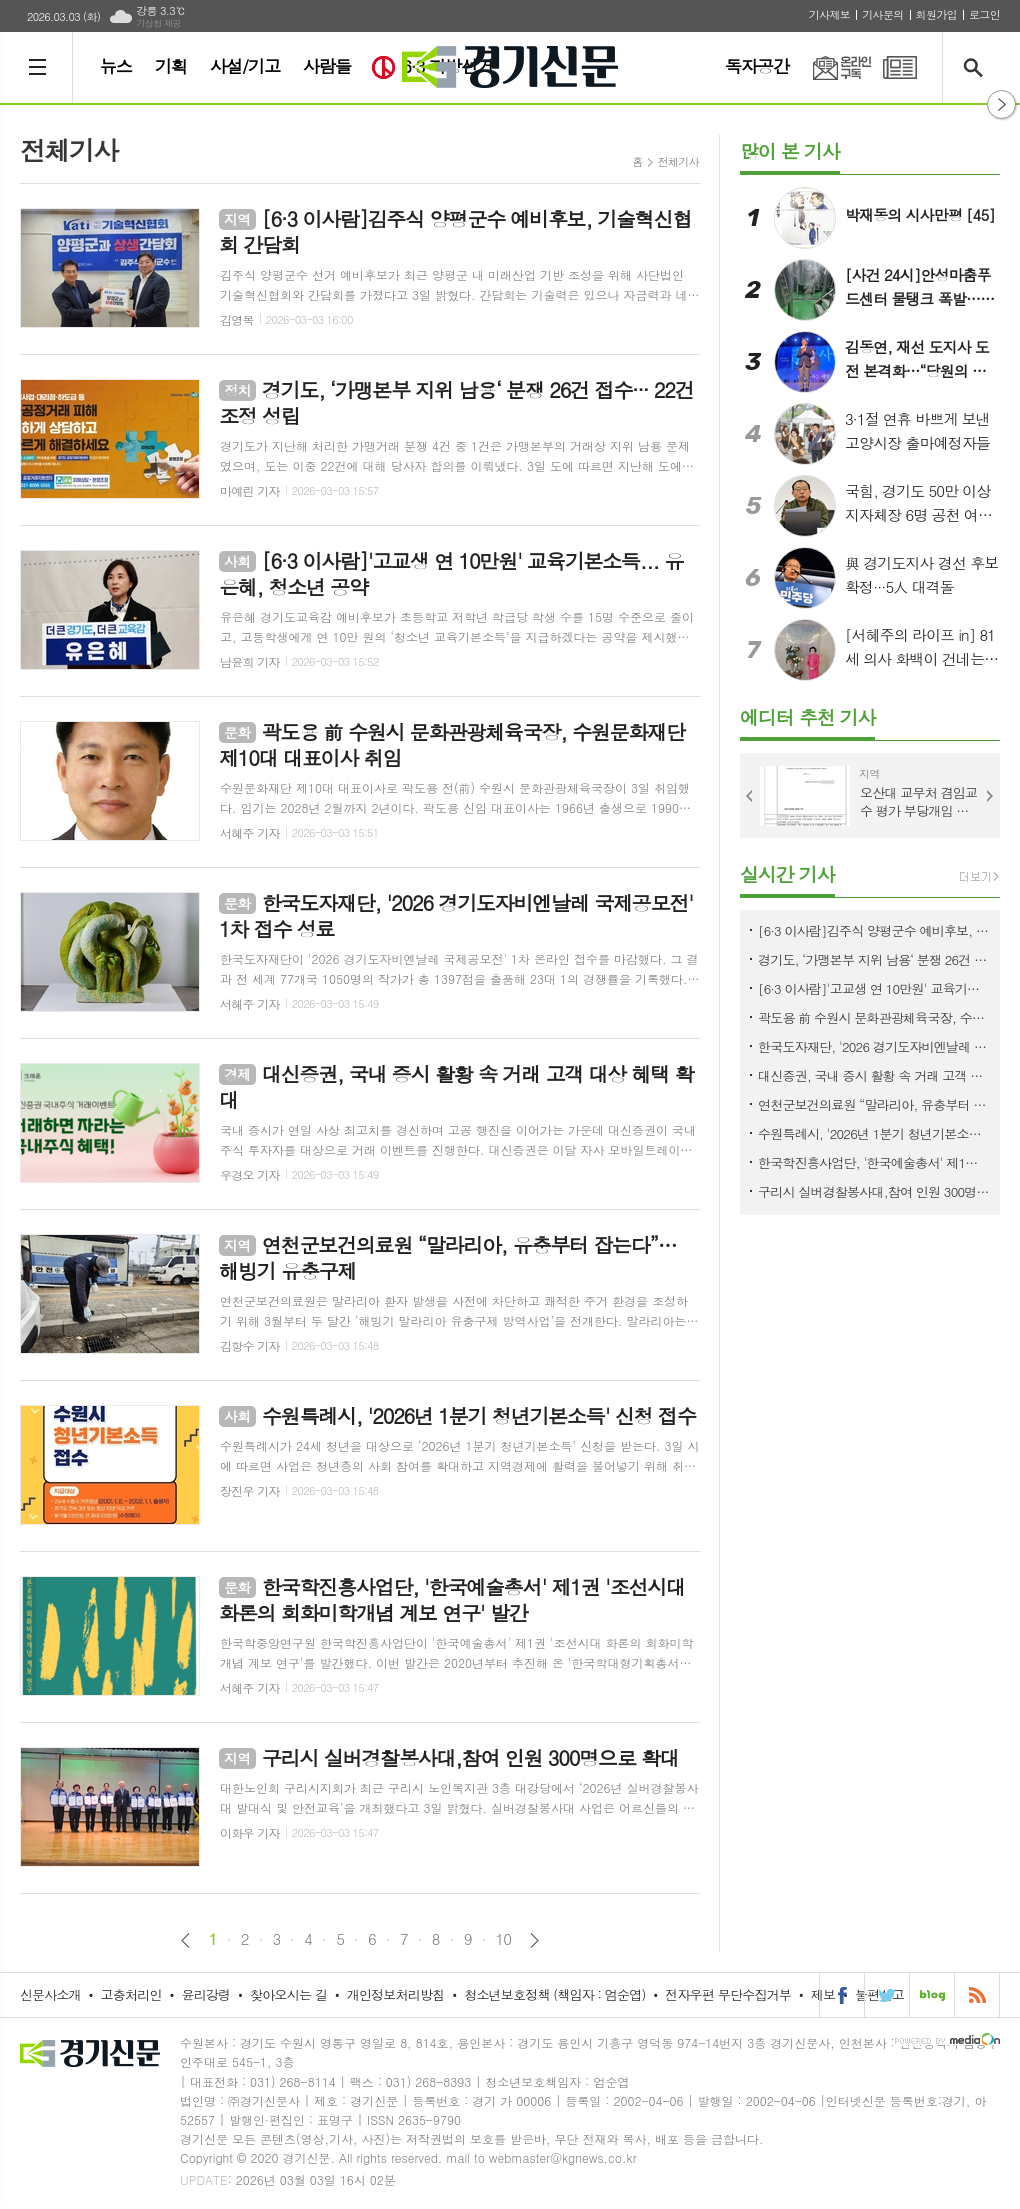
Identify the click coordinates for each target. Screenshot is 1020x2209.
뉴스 (116, 66)
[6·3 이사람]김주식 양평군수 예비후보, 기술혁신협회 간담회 (874, 930)
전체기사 (678, 161)
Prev (750, 796)
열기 (1001, 104)
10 (504, 1939)
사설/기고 (245, 66)
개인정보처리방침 (396, 1994)
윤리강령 (205, 1994)
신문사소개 (50, 1994)
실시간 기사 (787, 873)
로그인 (984, 14)
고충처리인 (131, 1994)
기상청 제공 (158, 23)
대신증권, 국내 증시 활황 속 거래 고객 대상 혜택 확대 (874, 1075)
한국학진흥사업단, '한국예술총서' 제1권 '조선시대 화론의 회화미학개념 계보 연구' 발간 (874, 1162)
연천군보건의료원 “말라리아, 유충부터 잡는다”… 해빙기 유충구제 (874, 1104)
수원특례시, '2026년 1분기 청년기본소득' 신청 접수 (874, 1133)
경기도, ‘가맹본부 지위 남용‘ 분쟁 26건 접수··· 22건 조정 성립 (874, 959)
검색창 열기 (977, 67)
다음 (534, 1940)
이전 (185, 1940)
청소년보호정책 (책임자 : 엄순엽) (554, 1994)
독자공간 (757, 66)
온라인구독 (830, 67)
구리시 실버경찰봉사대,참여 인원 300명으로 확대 (874, 1191)
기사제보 (829, 14)
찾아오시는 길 (288, 1994)
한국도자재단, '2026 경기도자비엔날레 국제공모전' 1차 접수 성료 (874, 1046)
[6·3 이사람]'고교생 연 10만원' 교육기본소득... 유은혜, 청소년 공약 (874, 988)
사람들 (327, 66)
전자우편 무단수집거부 (728, 1994)
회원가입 (936, 14)
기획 (171, 66)
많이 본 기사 (790, 150)
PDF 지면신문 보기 (900, 67)
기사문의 (882, 14)
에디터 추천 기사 (807, 716)
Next (990, 796)
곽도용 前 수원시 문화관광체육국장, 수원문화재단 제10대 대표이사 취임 (874, 1017)
